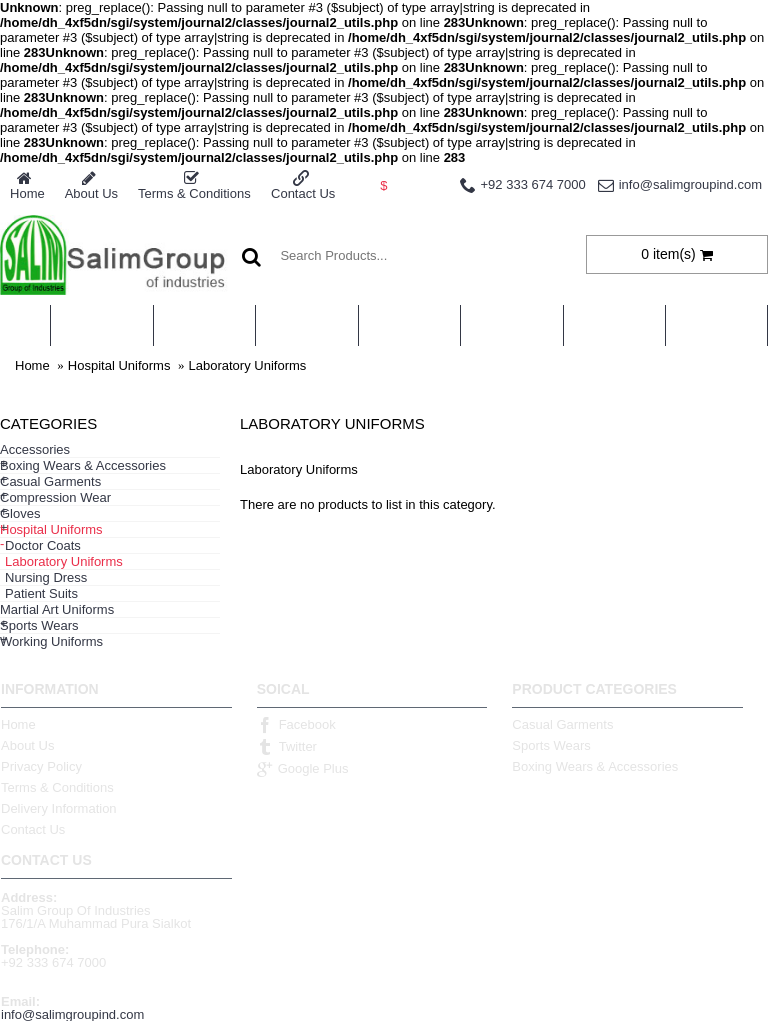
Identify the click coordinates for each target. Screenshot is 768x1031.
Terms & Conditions (57, 787)
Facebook (296, 725)
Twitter (287, 747)
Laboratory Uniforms (248, 365)
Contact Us (33, 829)
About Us (27, 745)
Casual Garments (562, 724)
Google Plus (303, 769)
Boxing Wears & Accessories (595, 766)
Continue (728, 563)
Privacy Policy (41, 766)
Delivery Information (59, 808)
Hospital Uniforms (119, 365)
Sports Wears (551, 745)
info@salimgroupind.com (72, 1014)
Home (32, 365)
